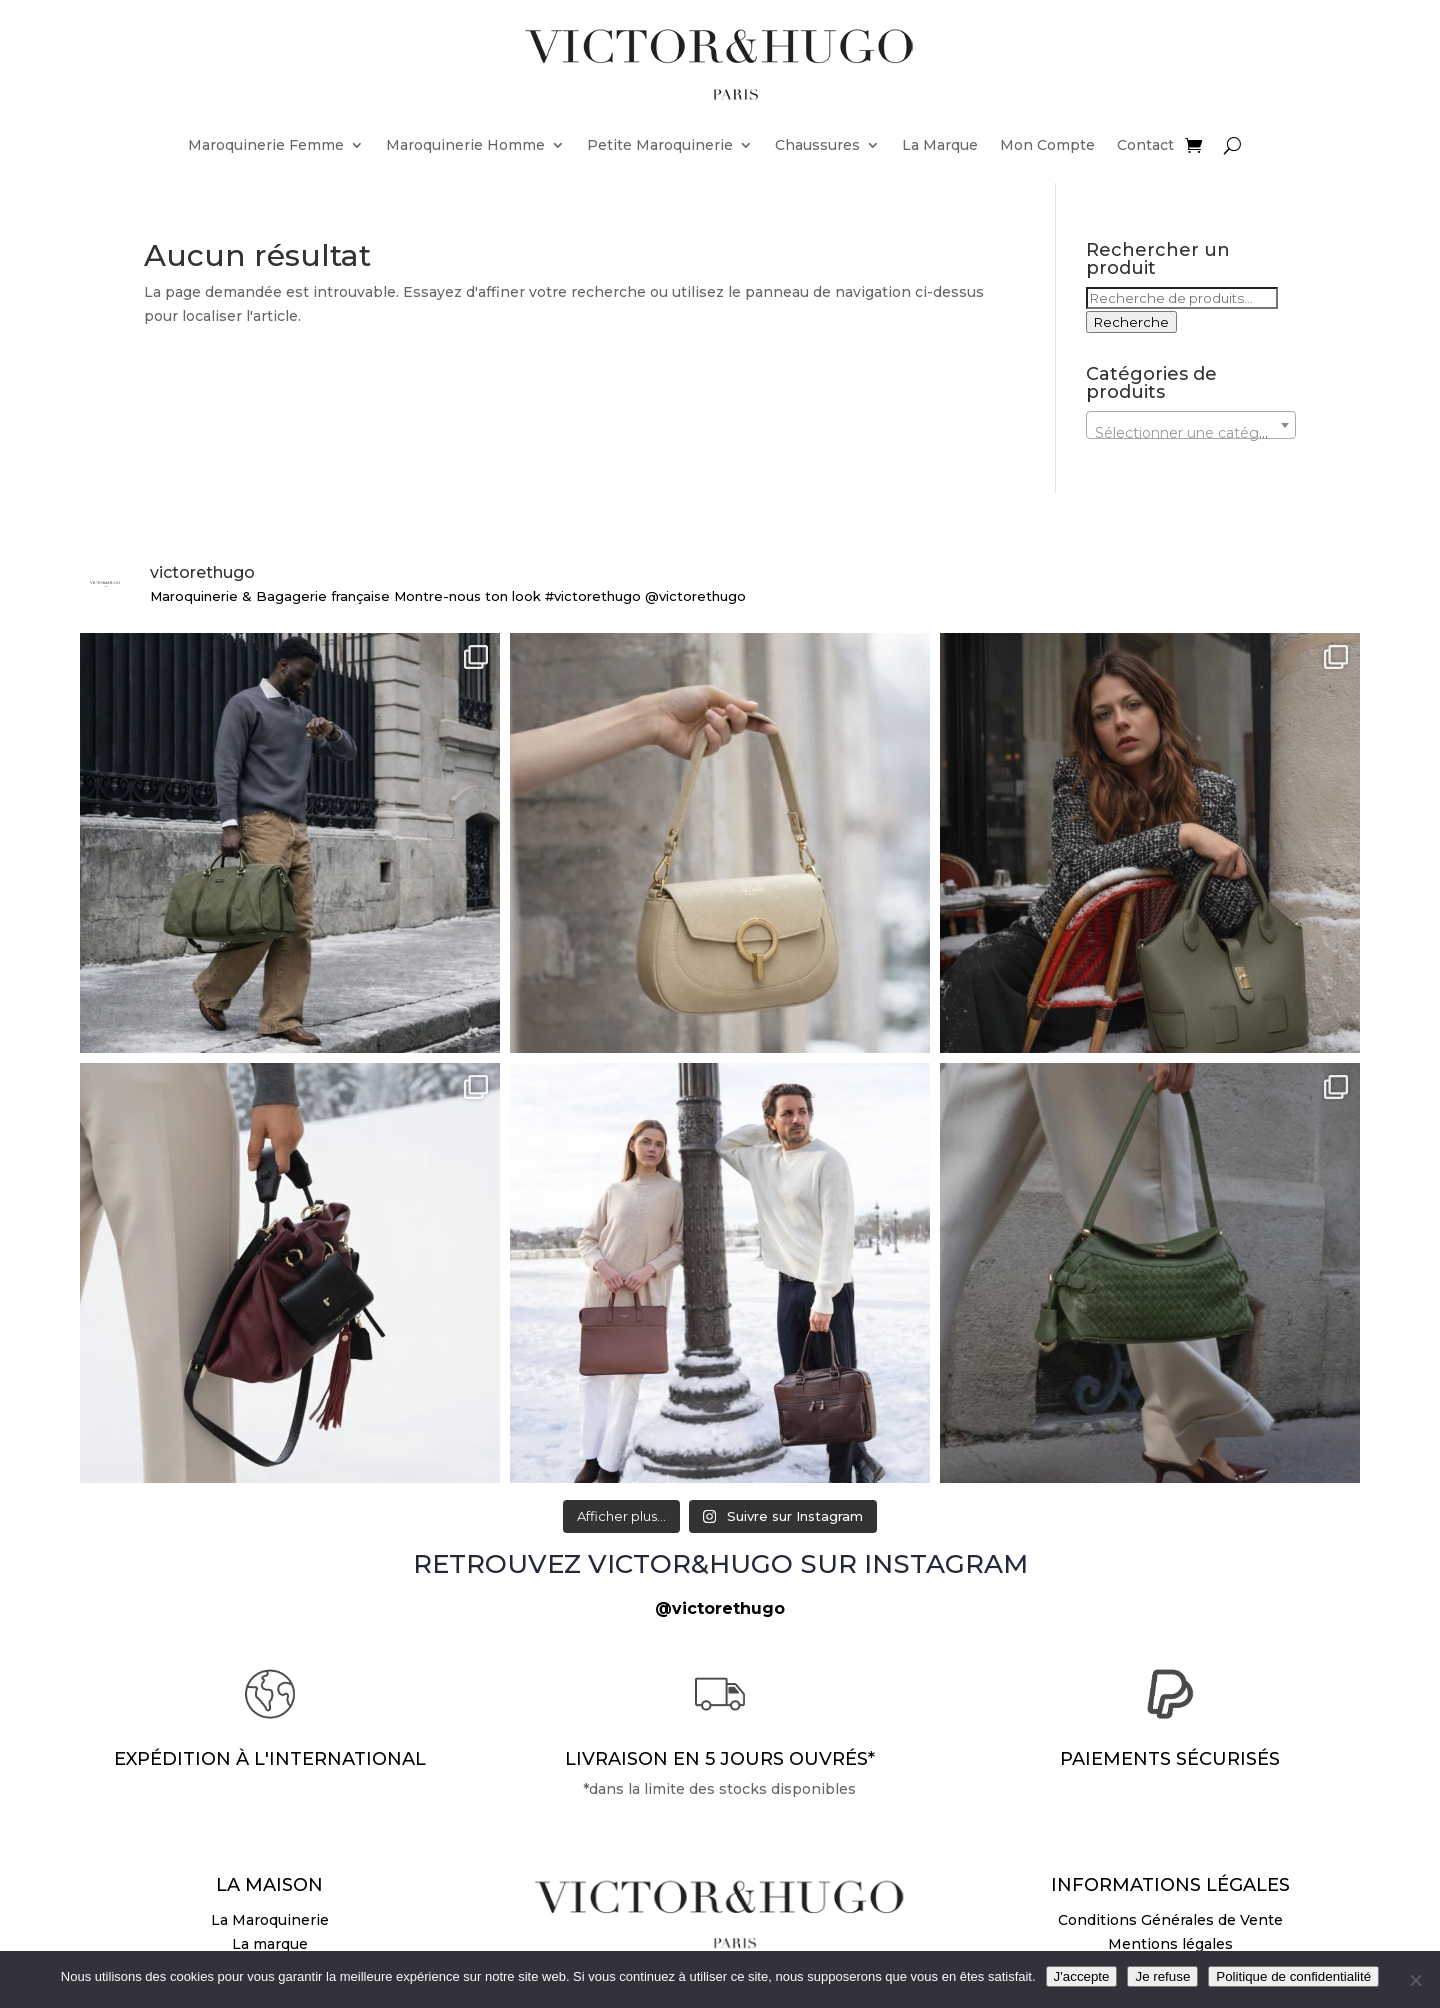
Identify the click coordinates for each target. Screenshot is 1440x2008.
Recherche (1131, 322)
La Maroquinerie (270, 1920)
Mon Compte (1047, 145)
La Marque (940, 145)
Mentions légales (1170, 1944)
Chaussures (817, 145)
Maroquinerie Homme (465, 145)
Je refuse (1162, 1976)
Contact (1145, 145)
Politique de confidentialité (1293, 1976)
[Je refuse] (1415, 1980)
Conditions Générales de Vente (1170, 1920)
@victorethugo (720, 1608)
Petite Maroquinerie (660, 145)
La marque (270, 1944)
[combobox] (1191, 425)
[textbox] (1191, 433)
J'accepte (1082, 1976)
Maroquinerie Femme (266, 145)
